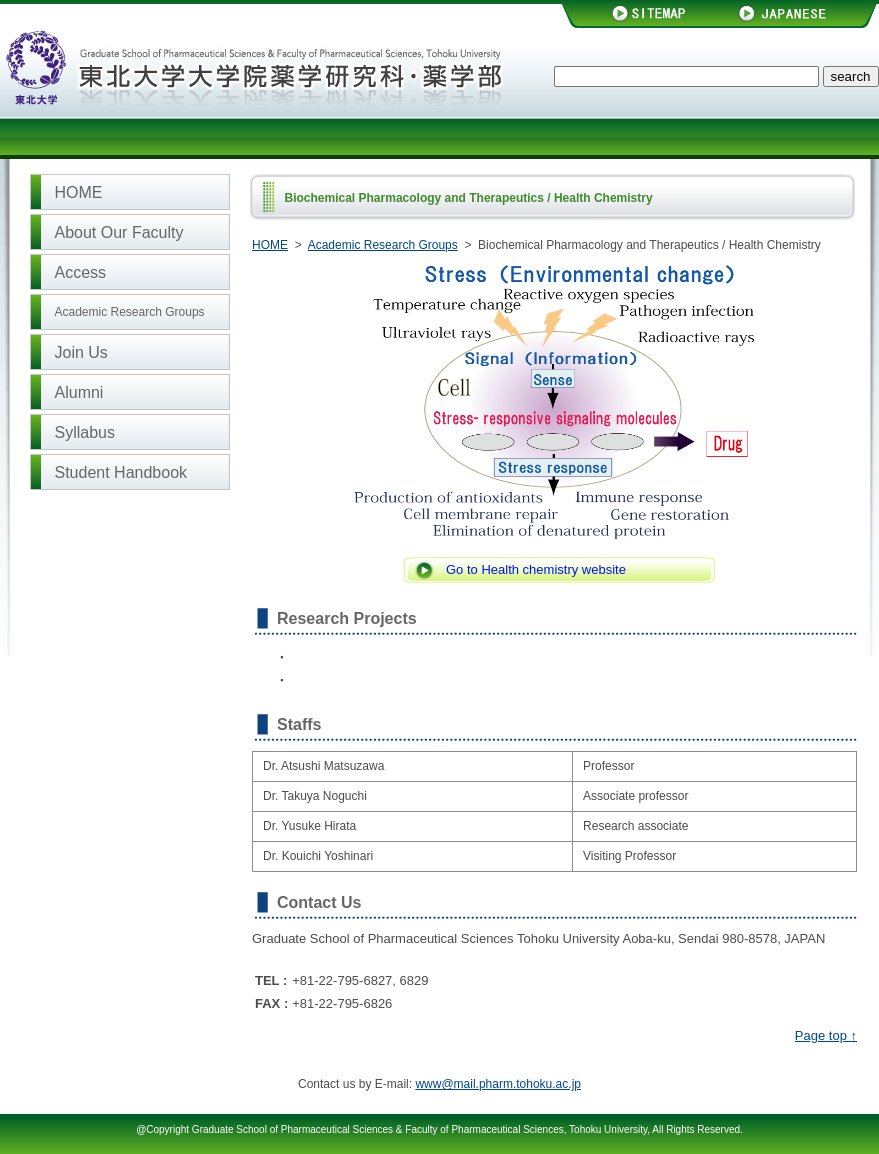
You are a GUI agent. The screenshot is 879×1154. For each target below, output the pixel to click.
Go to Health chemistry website (536, 569)
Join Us (81, 352)
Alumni (79, 392)
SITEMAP (640, 14)
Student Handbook (121, 472)
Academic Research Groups (130, 312)
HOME (79, 192)
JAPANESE (798, 14)
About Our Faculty (119, 232)
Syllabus (85, 432)
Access (81, 272)
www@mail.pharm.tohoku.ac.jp (498, 1084)
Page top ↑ (826, 1035)
